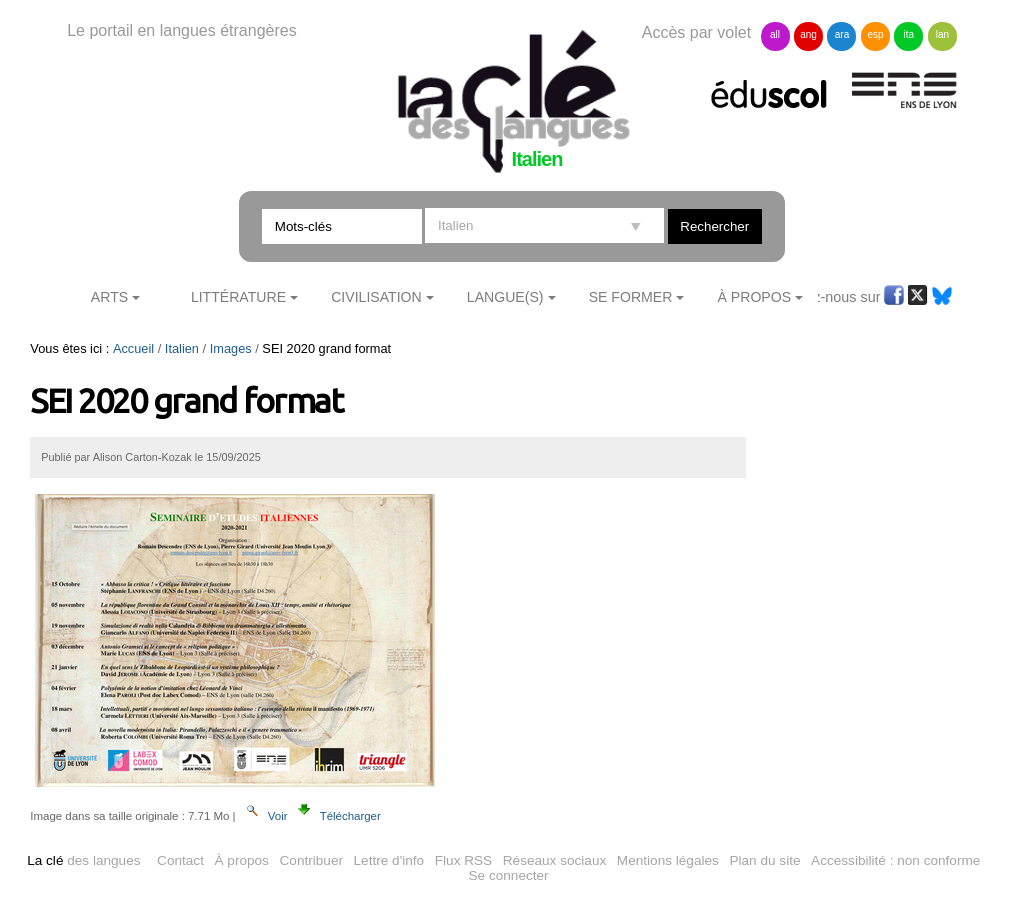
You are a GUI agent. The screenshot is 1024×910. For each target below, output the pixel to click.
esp (875, 34)
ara (842, 34)
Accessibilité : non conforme (895, 860)
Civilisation (376, 297)
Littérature (238, 297)
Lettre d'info (389, 860)
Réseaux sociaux (555, 860)
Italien (182, 348)
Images (231, 348)
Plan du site (764, 860)
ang (808, 34)
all (775, 34)
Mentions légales (668, 860)
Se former (631, 297)
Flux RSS (463, 860)
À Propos (755, 297)
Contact (180, 860)
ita (909, 34)
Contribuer (311, 860)
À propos (242, 860)
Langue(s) (505, 297)
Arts (109, 297)
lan (942, 34)
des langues (83, 860)
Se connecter (509, 875)
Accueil (133, 348)
